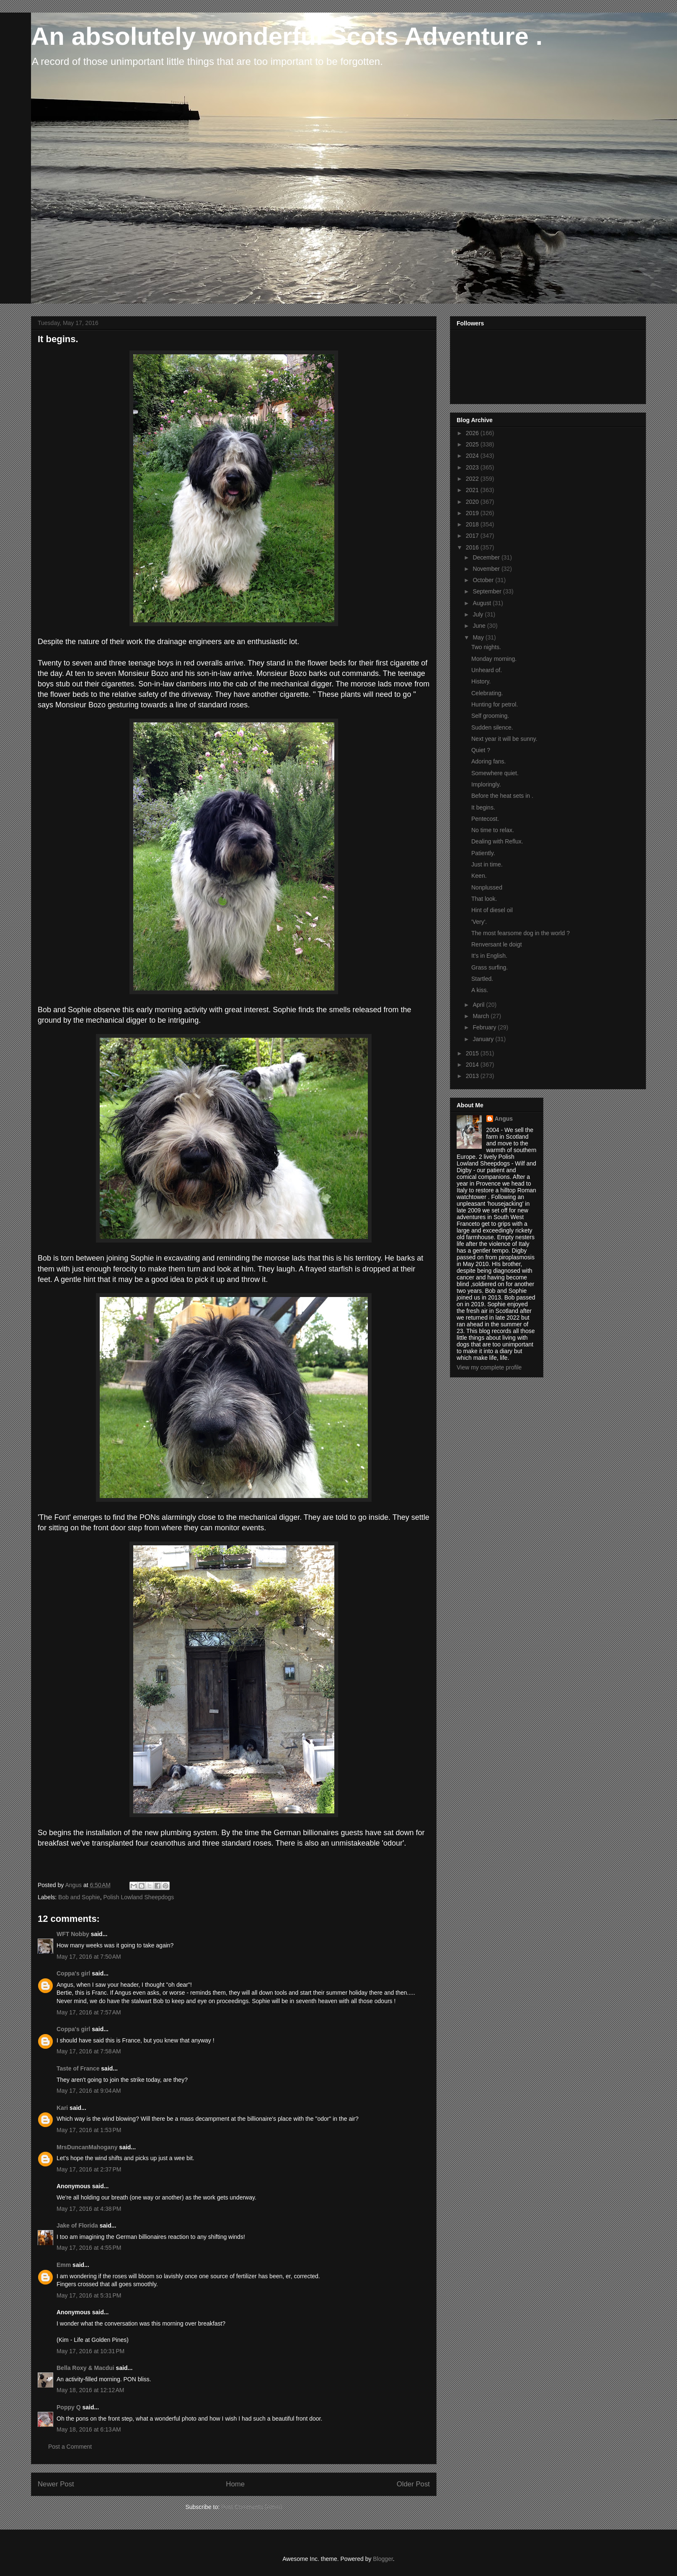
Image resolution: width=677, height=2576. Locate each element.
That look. (484, 898)
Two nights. (486, 647)
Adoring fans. (488, 761)
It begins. (483, 807)
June (480, 625)
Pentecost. (485, 818)
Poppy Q (69, 2407)
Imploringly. (486, 784)
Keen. (479, 875)
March (482, 1016)
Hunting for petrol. (494, 704)
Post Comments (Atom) (251, 2507)
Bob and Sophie (79, 1897)
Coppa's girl (73, 1973)
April (479, 1004)
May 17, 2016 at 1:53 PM (89, 2130)
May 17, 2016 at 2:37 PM (89, 2169)
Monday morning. (494, 658)
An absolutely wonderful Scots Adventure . (287, 36)
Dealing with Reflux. (497, 841)
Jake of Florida (77, 2225)
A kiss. (479, 990)
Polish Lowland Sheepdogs (138, 1897)
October (484, 580)
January (484, 1039)
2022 (473, 478)
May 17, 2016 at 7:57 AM (89, 2012)
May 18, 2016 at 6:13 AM (89, 2429)
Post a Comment (70, 2446)
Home (235, 2484)
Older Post (413, 2484)
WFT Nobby (73, 1934)
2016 (473, 547)
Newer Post (56, 2484)
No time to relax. (492, 830)
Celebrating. (487, 693)
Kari (62, 2107)
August (482, 603)
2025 (473, 444)
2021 (473, 490)
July (479, 614)
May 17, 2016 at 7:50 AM (89, 1956)
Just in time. (487, 864)
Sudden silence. (492, 727)
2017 (473, 535)
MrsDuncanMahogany (87, 2147)
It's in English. (489, 955)
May (479, 637)
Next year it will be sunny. (504, 738)
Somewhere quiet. (495, 773)
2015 (473, 1053)
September (488, 591)
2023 (473, 467)
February (485, 1027)
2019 (473, 513)
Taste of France (78, 2068)
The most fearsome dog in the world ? (520, 933)
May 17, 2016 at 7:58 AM (89, 2051)
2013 (473, 1076)
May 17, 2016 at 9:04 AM (89, 2090)
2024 (473, 455)
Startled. (482, 978)
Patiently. (483, 853)
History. (481, 681)
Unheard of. (486, 670)
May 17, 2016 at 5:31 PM (89, 2295)
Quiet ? (480, 750)
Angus (504, 1118)
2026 (473, 433)
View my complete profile (489, 1367)
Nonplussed (486, 887)
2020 (473, 501)
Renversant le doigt (496, 944)
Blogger (383, 2558)
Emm (64, 2264)
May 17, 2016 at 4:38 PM (89, 2208)
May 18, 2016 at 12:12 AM (90, 2390)
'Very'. (479, 921)
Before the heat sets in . (502, 795)
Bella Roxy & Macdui (85, 2368)
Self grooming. (490, 715)
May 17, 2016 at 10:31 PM (90, 2351)
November (487, 568)
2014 (473, 1064)
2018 (473, 524)
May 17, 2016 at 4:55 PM (89, 2247)
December (487, 557)
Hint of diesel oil (492, 910)
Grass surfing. (489, 967)
